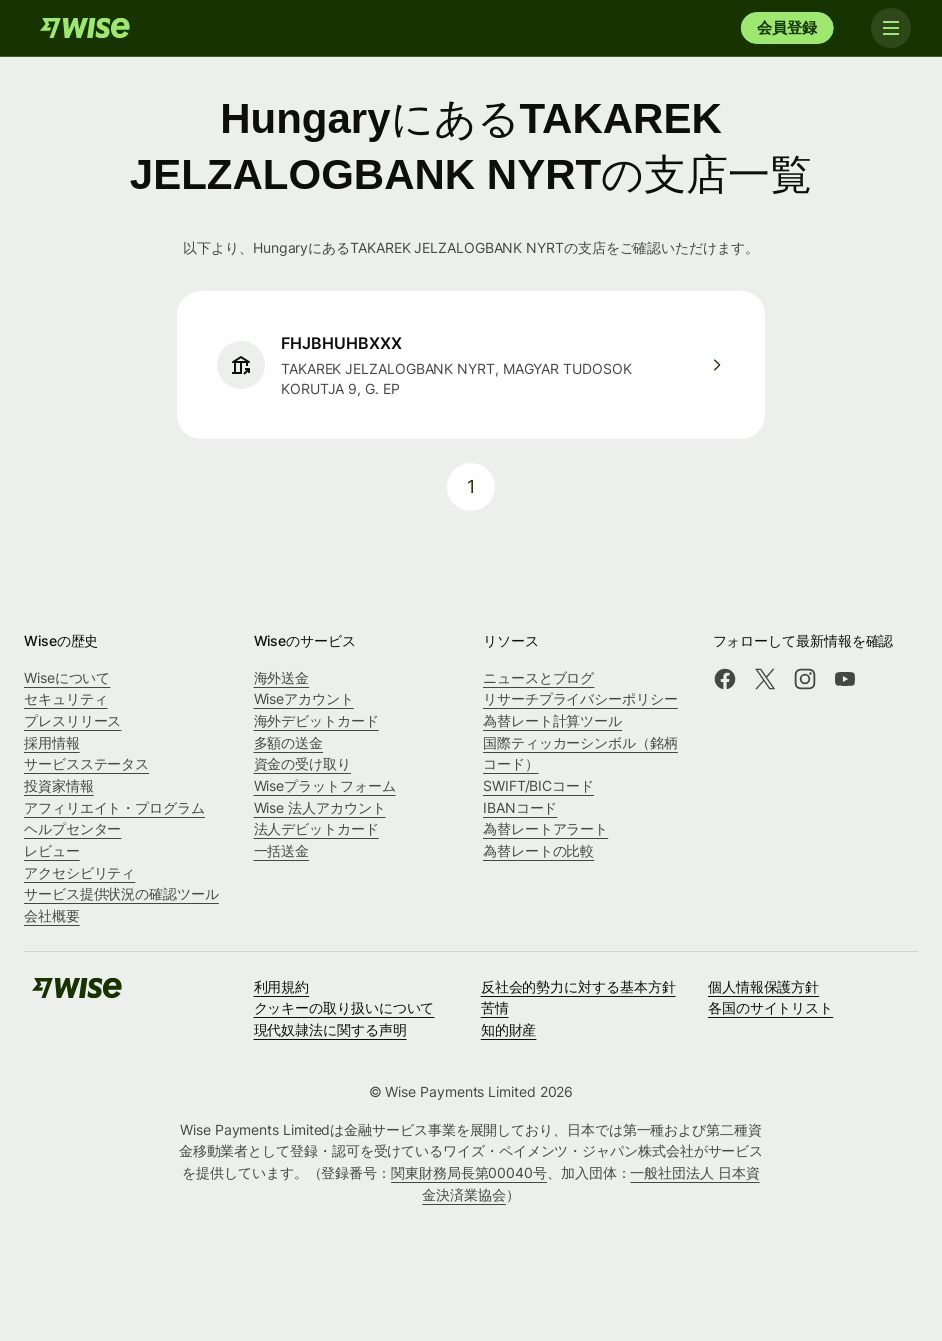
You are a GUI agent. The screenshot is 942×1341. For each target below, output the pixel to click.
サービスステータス (86, 763)
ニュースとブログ (538, 677)
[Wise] (85, 28)
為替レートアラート (545, 828)
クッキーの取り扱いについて (344, 1007)
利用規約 (282, 986)
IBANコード (520, 807)
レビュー (52, 850)
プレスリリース (72, 720)
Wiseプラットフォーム (325, 785)
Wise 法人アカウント (320, 807)
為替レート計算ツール (552, 720)
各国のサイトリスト (770, 1007)
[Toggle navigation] (890, 28)
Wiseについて (67, 677)
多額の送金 (289, 742)
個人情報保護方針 (763, 986)
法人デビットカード (316, 828)
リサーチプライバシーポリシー (580, 698)
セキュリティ (66, 698)
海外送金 (282, 677)
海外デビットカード (316, 720)
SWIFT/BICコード (538, 785)
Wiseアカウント (304, 698)
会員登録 (786, 27)
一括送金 (282, 850)
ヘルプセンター (72, 828)
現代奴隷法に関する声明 (330, 1029)
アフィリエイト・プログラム (114, 807)
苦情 (495, 1007)
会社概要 (52, 915)
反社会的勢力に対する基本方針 (578, 986)
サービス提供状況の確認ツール (121, 893)
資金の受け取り (302, 763)
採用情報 (52, 742)
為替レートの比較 (538, 850)
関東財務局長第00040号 (469, 1172)
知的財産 (509, 1029)
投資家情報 (59, 785)
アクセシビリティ (79, 872)
